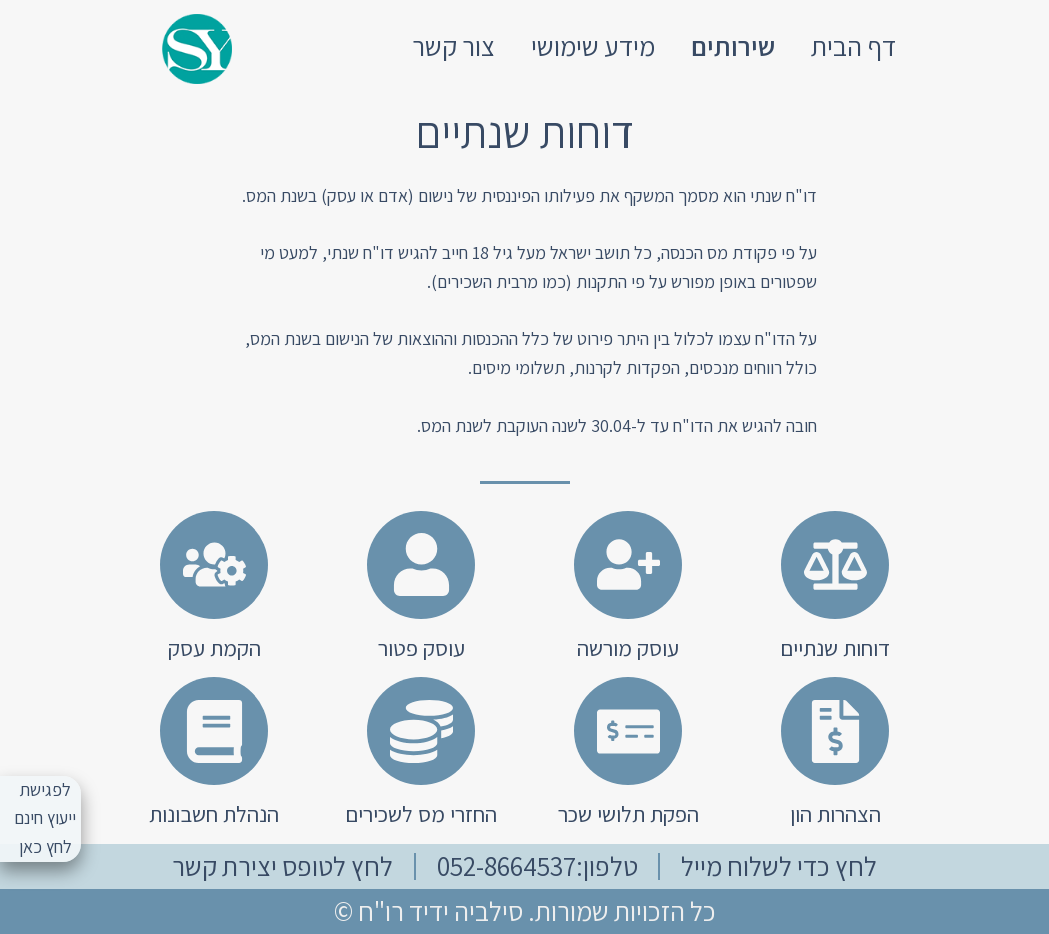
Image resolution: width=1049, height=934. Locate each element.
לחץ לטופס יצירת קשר (282, 866)
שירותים (733, 46)
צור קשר (453, 46)
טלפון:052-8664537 (537, 866)
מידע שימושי (593, 46)
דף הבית (853, 46)
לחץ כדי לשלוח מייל (779, 866)
